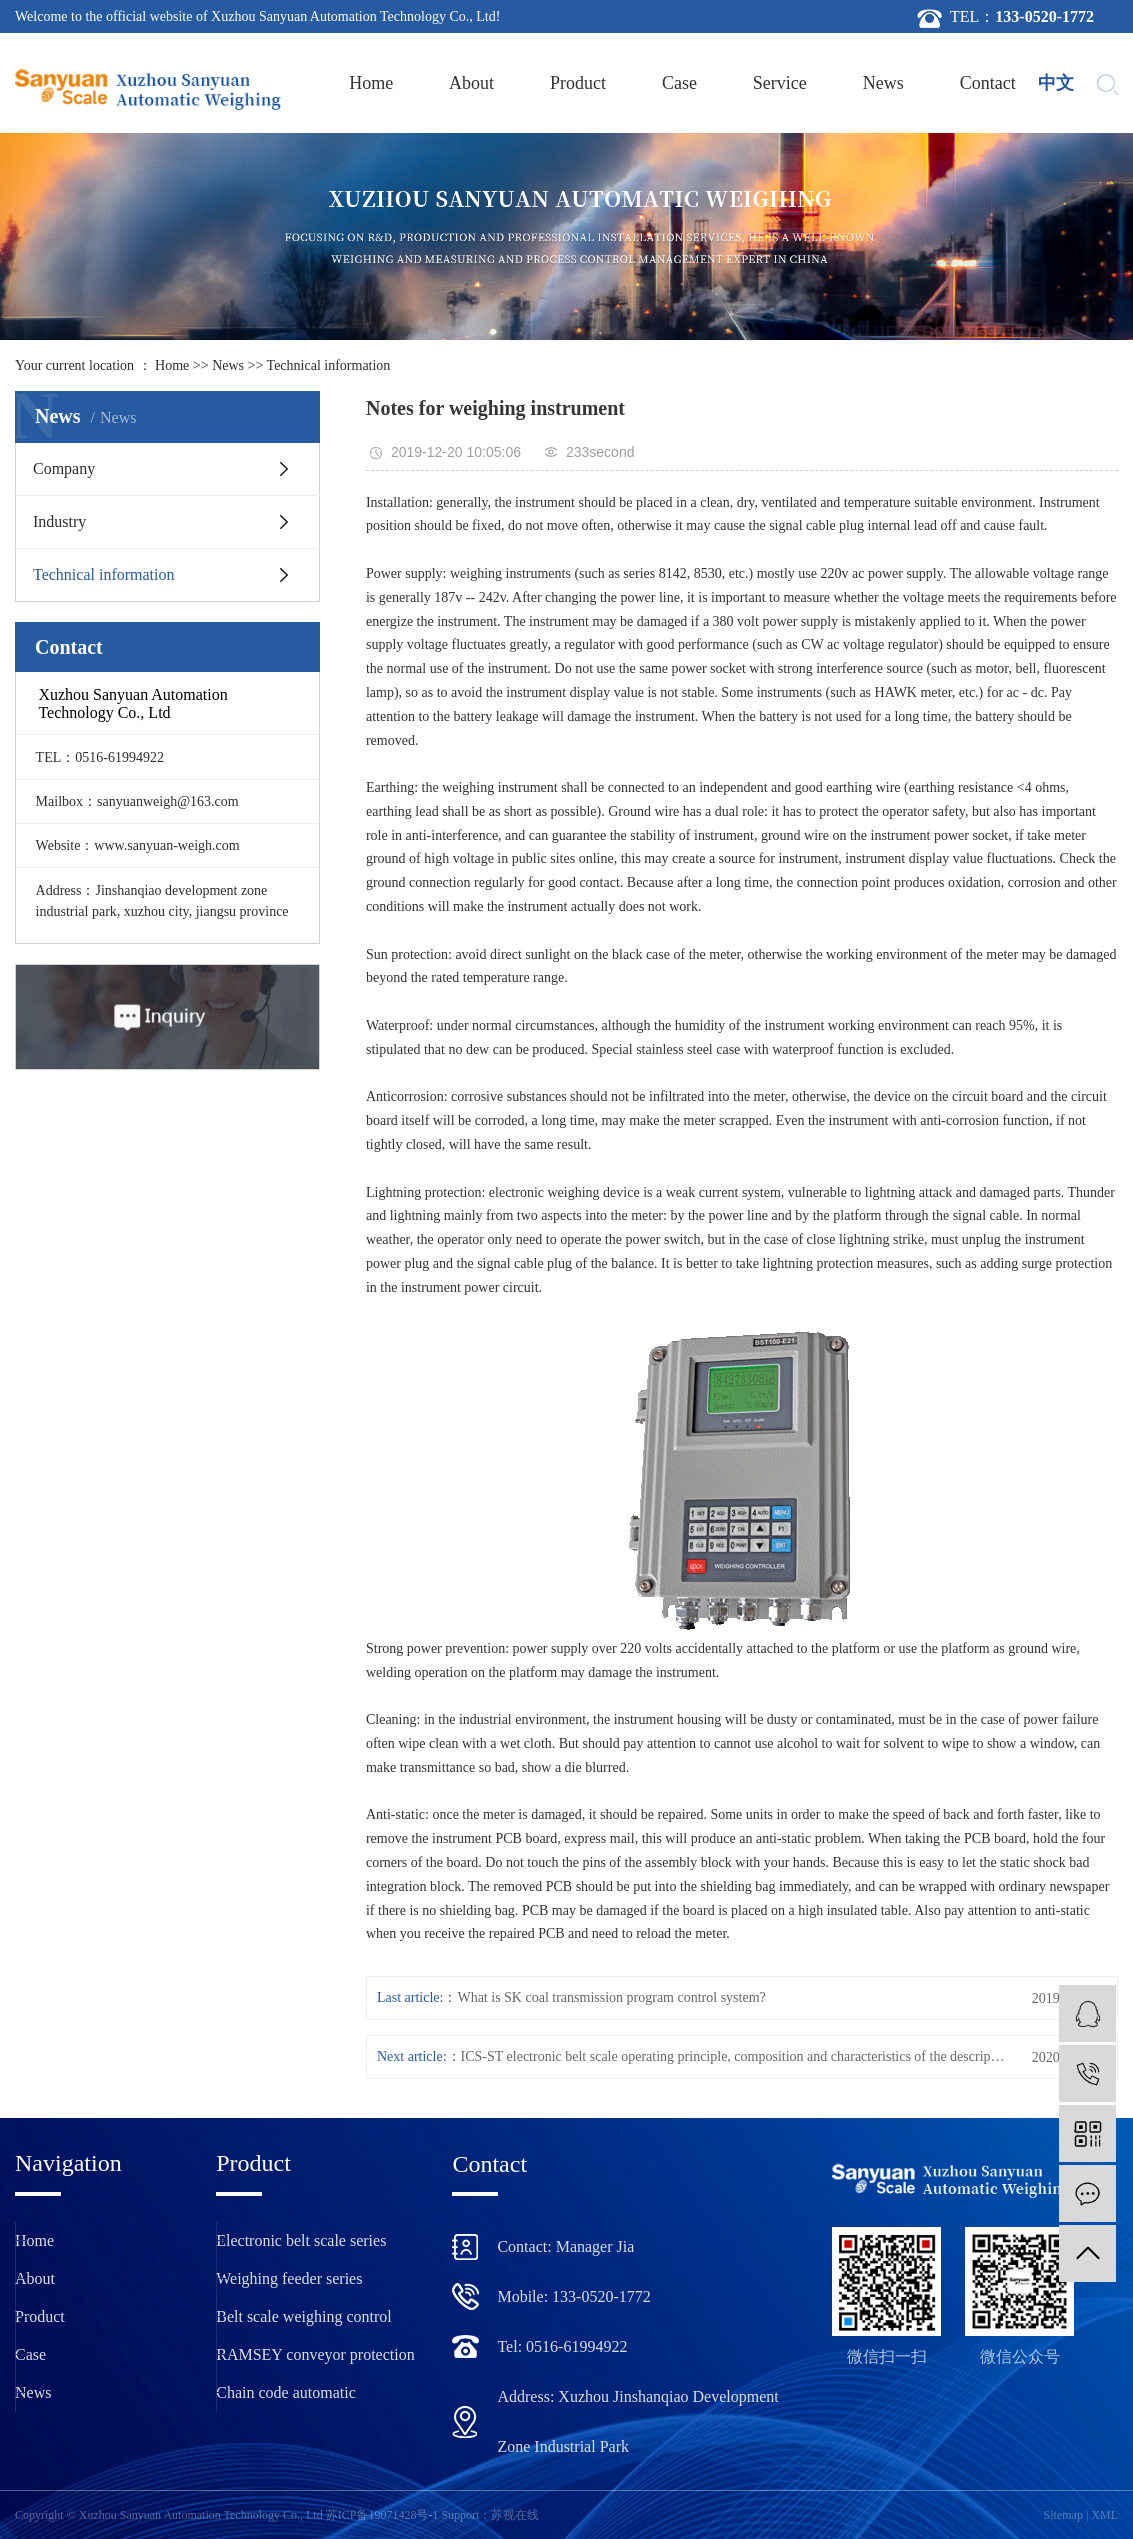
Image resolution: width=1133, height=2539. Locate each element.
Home (371, 83)
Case (679, 83)
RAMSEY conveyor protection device (315, 2360)
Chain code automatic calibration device (286, 2398)
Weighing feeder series (289, 2278)
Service (780, 83)
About (471, 83)
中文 (1056, 83)
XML (1104, 2515)
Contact (988, 83)
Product (578, 83)
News (883, 83)
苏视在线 (515, 2515)
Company (64, 468)
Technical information (329, 365)
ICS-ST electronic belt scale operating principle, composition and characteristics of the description (735, 2056)
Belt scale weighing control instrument (304, 2322)
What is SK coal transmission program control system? (611, 1997)
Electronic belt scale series (301, 2240)
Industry (59, 521)
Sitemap (1063, 2515)
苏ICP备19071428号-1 (382, 2515)
